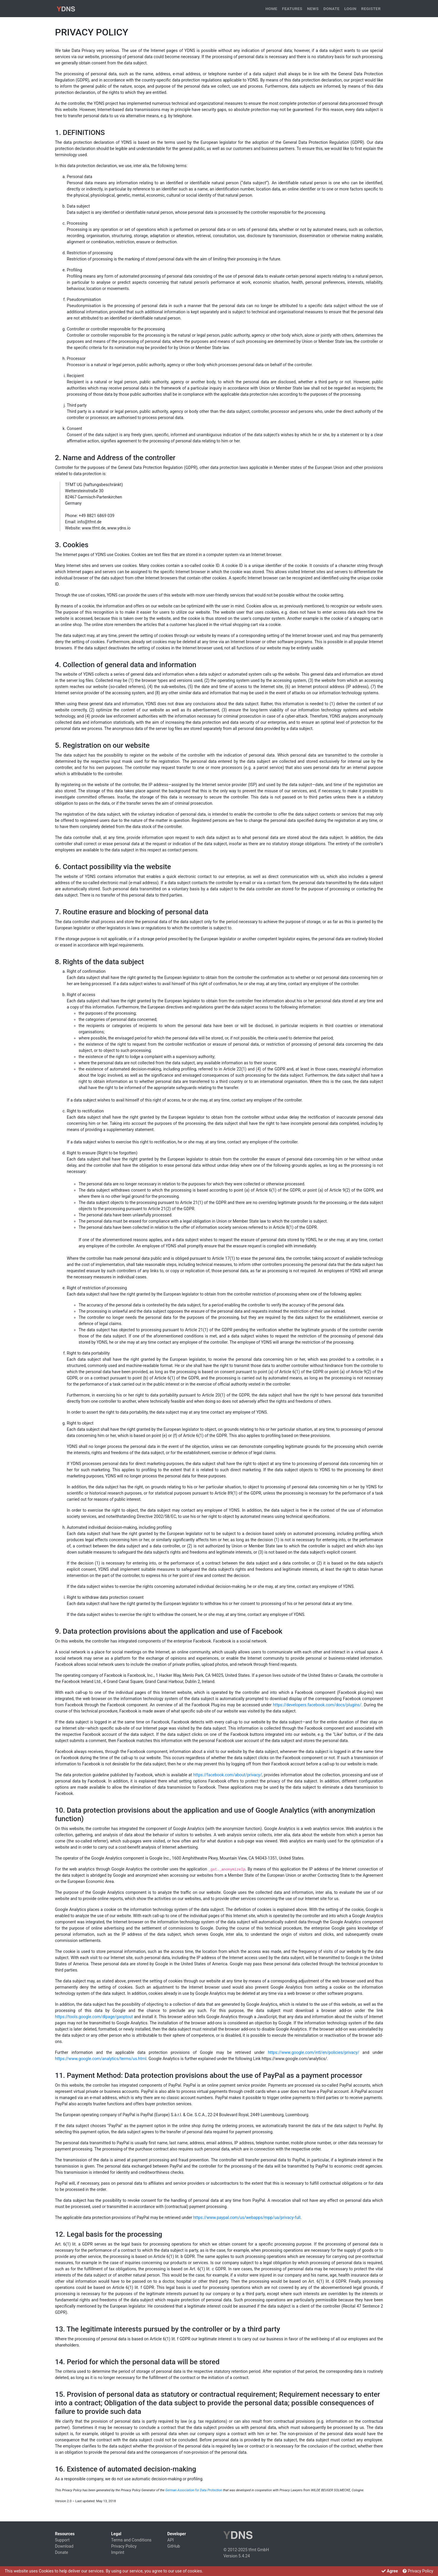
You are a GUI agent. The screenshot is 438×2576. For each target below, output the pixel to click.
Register (371, 8)
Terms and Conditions (131, 2540)
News (313, 8)
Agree (390, 2571)
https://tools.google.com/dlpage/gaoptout (94, 2016)
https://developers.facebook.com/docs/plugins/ (317, 1704)
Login (350, 8)
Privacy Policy (124, 2546)
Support (62, 2540)
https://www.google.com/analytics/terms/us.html (100, 2058)
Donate (331, 8)
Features (292, 8)
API (170, 2540)
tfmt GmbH (259, 2549)
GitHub (173, 2546)
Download (64, 2546)
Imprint (117, 2552)
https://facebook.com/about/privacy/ (227, 1774)
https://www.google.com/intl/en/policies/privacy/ (313, 2052)
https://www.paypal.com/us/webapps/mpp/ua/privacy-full (247, 2217)
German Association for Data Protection (193, 2490)
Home (271, 8)
